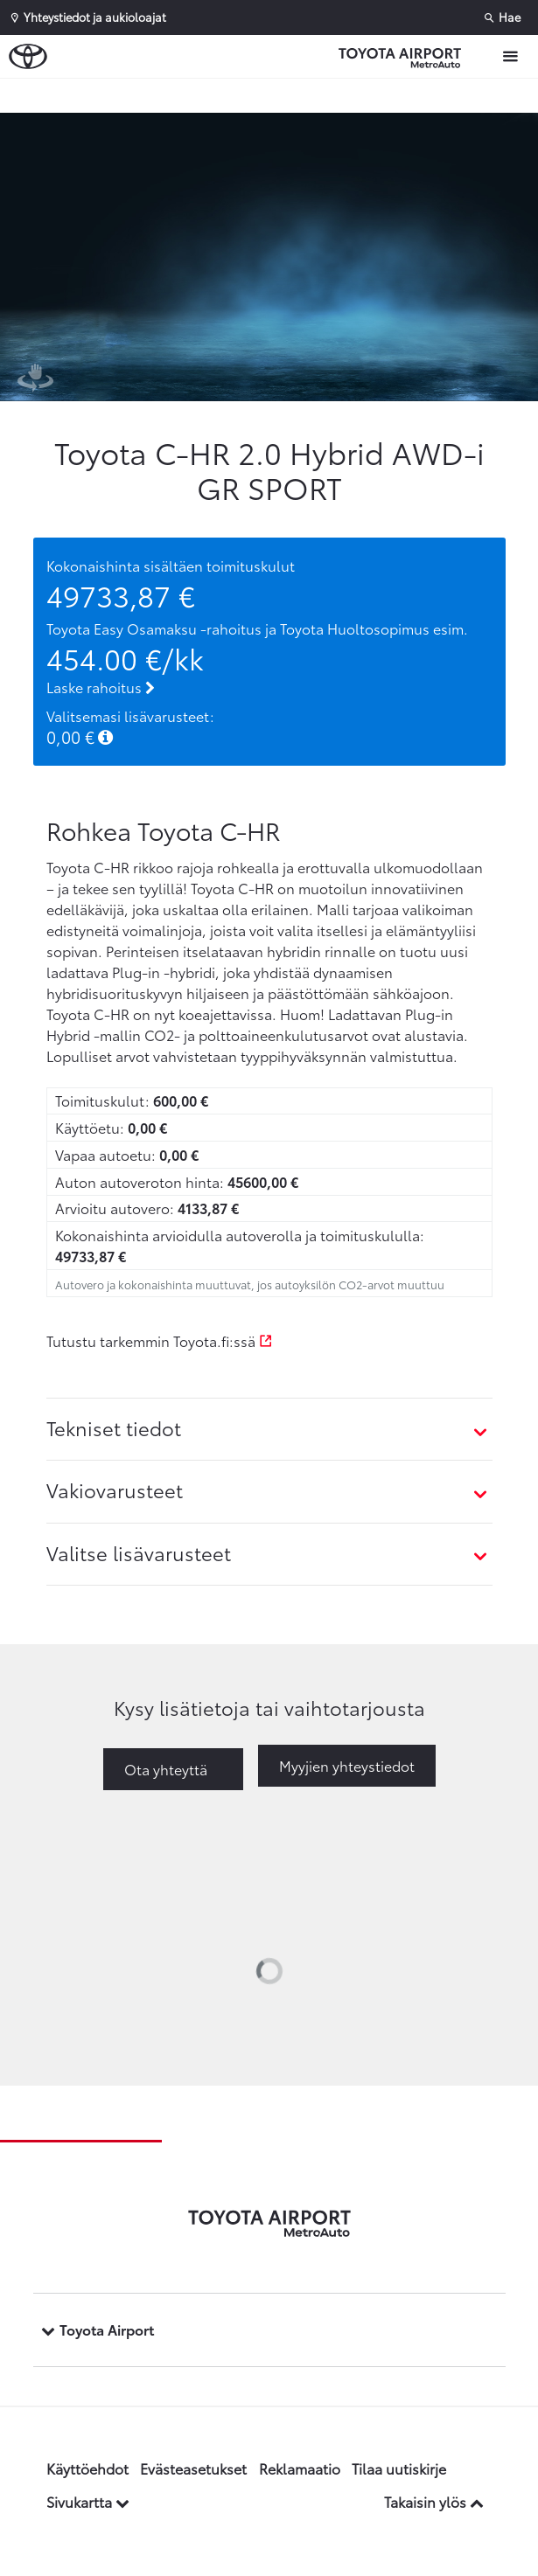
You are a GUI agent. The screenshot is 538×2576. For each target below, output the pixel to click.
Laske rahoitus (100, 687)
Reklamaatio (299, 2468)
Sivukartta (87, 2501)
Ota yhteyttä (165, 1769)
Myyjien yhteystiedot (347, 1765)
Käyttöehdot (87, 2468)
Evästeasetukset (193, 2468)
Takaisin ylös (434, 2501)
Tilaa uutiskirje (399, 2468)
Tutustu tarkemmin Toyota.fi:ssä (159, 1340)
